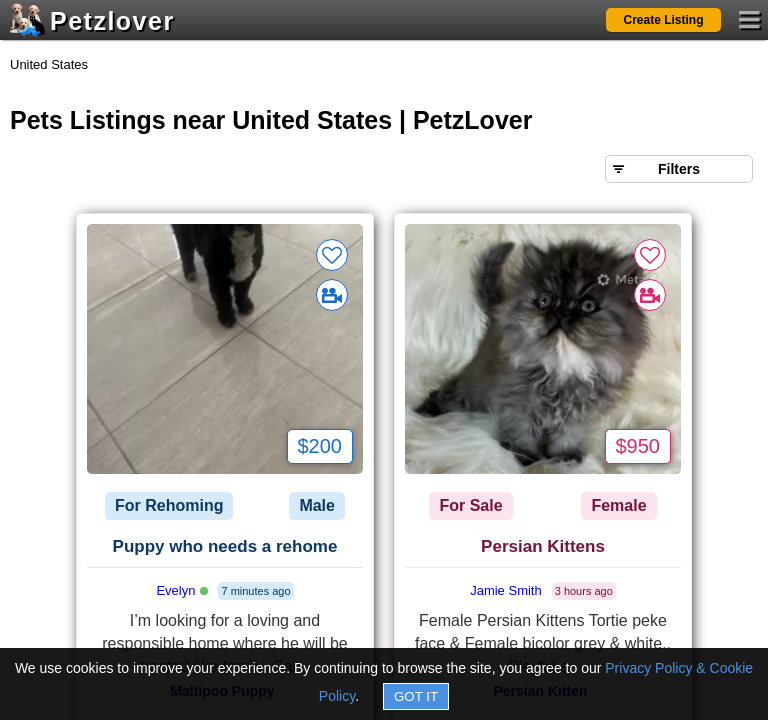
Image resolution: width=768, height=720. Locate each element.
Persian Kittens (543, 546)
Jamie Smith (506, 590)
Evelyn (182, 590)
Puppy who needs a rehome (225, 546)
